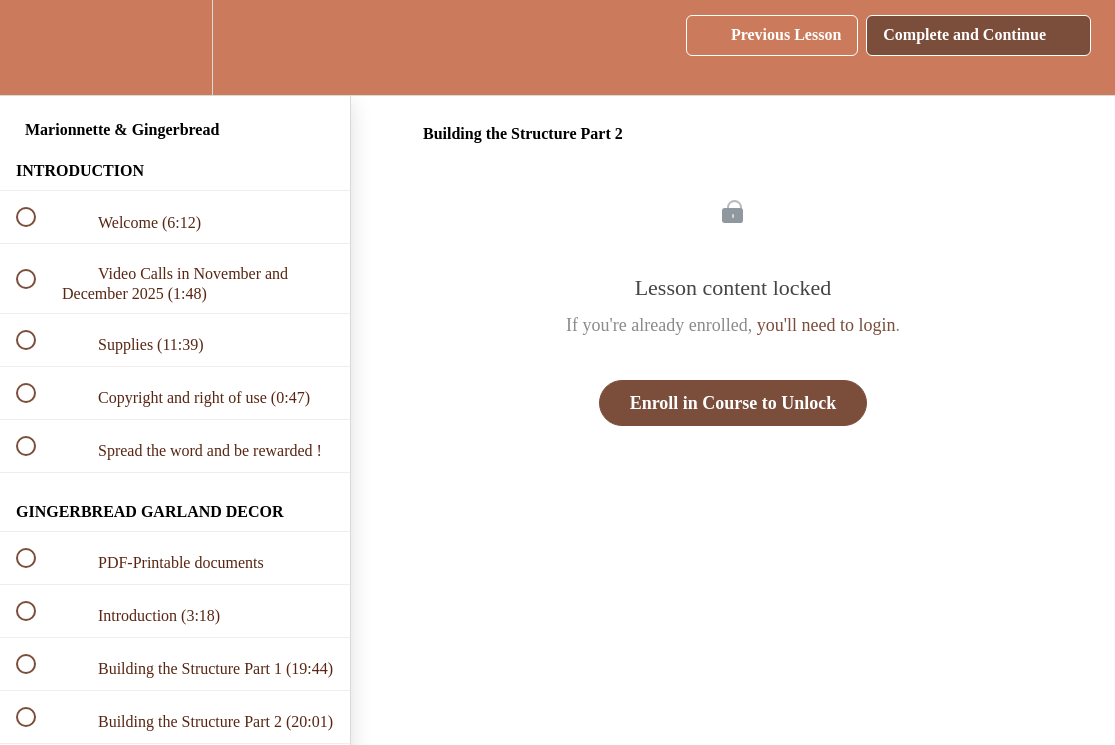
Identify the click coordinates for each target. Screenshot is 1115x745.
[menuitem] (175, 47)
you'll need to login (826, 325)
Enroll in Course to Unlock (733, 403)
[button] (37, 47)
